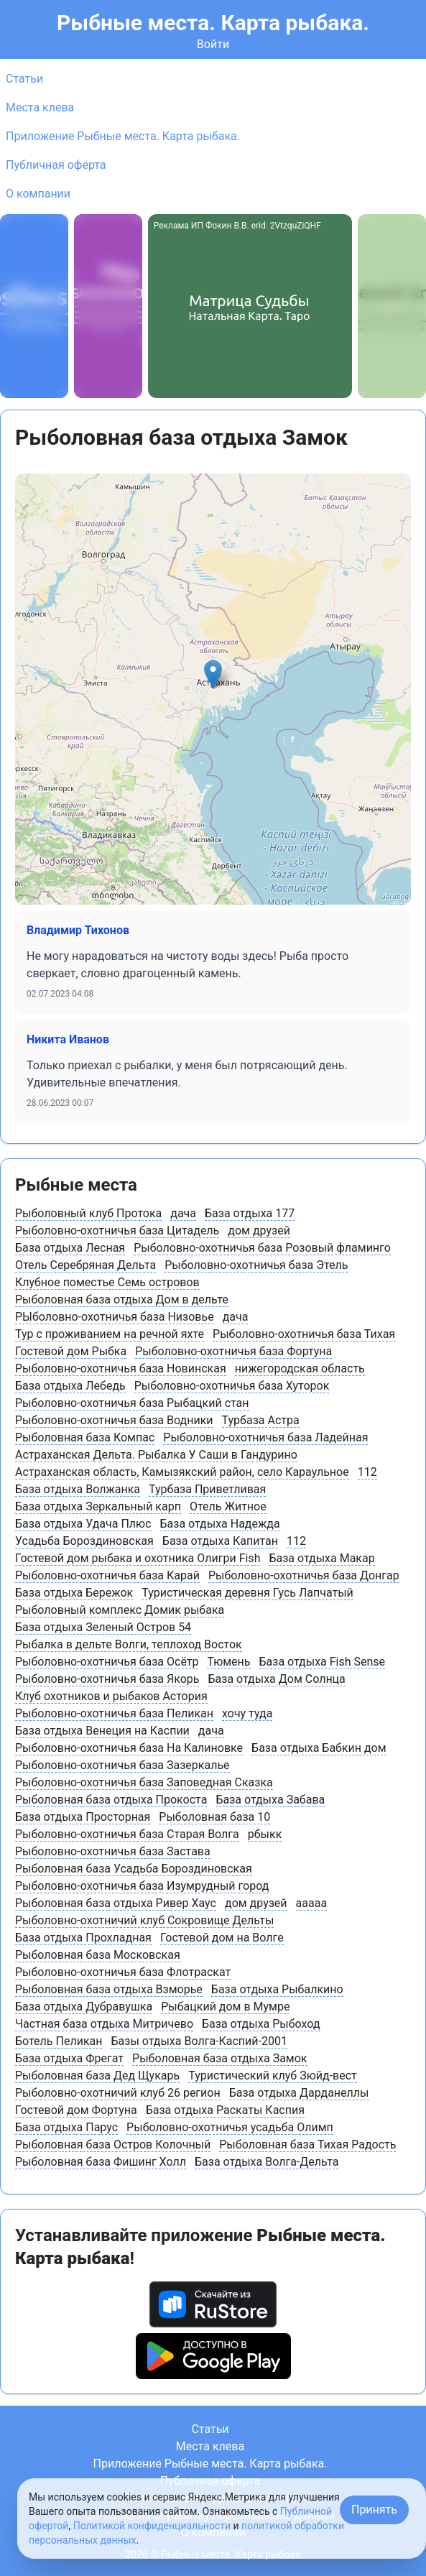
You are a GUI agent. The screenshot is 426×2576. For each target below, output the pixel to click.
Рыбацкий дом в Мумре (225, 2006)
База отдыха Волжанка (77, 1489)
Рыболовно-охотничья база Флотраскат (123, 1972)
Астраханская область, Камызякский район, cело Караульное (182, 1472)
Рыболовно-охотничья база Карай (107, 1575)
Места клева (40, 107)
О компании (38, 193)
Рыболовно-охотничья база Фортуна (233, 1351)
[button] (213, 674)
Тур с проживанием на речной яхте (109, 1334)
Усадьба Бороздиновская (84, 1541)
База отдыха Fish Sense (322, 1661)
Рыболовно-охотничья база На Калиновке (129, 1748)
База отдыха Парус (66, 2127)
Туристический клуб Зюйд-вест (272, 2075)
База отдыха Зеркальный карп (98, 1506)
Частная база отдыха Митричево (104, 2024)
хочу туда (247, 1713)
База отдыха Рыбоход (261, 2024)
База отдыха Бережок (74, 1592)
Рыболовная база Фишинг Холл (100, 2162)
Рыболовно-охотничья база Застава (112, 1851)
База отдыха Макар (321, 1558)
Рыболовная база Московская (97, 1955)
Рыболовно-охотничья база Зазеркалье (122, 1765)
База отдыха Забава (270, 1799)
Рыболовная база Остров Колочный (112, 2144)
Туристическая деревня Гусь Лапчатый (247, 1592)
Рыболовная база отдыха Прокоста (111, 1799)
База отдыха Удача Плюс (83, 1524)
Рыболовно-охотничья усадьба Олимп (229, 2127)
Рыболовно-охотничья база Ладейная (265, 1437)
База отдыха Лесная (70, 1248)
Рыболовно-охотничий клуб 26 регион (118, 2093)
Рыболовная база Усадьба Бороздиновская (133, 1868)
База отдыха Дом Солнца (276, 1679)
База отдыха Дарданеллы (299, 2093)
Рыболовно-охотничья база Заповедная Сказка (144, 1782)
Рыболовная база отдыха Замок (219, 2058)
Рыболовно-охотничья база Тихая (304, 1334)
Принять (374, 2509)
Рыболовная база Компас (84, 1437)
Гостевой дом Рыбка (70, 1351)
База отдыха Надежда (220, 1524)
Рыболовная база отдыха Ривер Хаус (115, 1903)
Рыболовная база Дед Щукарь (97, 2075)
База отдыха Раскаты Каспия (225, 2110)
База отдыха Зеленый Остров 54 (103, 1627)
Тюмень (228, 1661)
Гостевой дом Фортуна (76, 2110)
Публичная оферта (56, 165)
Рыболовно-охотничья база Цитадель (117, 1230)
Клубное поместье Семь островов (107, 1282)
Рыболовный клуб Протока (88, 1213)
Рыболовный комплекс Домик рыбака (119, 1610)
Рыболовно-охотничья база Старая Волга (127, 1834)
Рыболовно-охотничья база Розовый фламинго (262, 1248)
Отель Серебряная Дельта (85, 1265)
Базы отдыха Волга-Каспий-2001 (199, 2041)
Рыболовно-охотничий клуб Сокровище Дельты (144, 1920)
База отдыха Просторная (82, 1817)
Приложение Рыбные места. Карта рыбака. (123, 136)
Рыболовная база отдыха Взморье (109, 1989)
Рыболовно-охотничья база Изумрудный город (142, 1886)
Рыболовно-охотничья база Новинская (120, 1368)
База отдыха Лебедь (70, 1386)
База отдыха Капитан (220, 1541)
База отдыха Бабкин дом (318, 1748)
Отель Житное (228, 1506)
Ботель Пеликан (58, 2041)
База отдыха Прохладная (83, 1937)
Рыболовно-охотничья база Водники (114, 1420)
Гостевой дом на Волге (222, 1937)
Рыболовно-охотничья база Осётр (106, 1661)
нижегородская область (300, 1368)
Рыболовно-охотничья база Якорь (107, 1679)
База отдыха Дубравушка (83, 2006)
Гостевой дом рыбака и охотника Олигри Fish (137, 1558)
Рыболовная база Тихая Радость (307, 2144)
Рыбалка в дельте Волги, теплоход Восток (128, 1644)
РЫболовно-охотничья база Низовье (114, 1317)
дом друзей (259, 1230)
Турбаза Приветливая (207, 1489)
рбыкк (265, 1834)
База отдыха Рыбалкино (277, 1989)
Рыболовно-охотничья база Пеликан (114, 1713)
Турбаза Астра (261, 1420)
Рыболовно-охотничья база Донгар (303, 1575)
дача (183, 1213)
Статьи (24, 79)
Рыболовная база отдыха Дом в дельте (121, 1299)
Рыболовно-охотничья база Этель (256, 1265)
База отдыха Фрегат (69, 2058)
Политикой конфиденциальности (152, 2525)
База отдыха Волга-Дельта (267, 2162)
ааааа (312, 1903)
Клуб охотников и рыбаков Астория (111, 1696)
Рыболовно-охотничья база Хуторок (232, 1386)
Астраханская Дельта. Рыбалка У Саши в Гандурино (156, 1455)
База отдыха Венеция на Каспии (102, 1730)
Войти (213, 44)
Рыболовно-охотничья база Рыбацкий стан (132, 1403)
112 (367, 1472)
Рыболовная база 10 (214, 1817)
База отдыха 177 (250, 1213)
